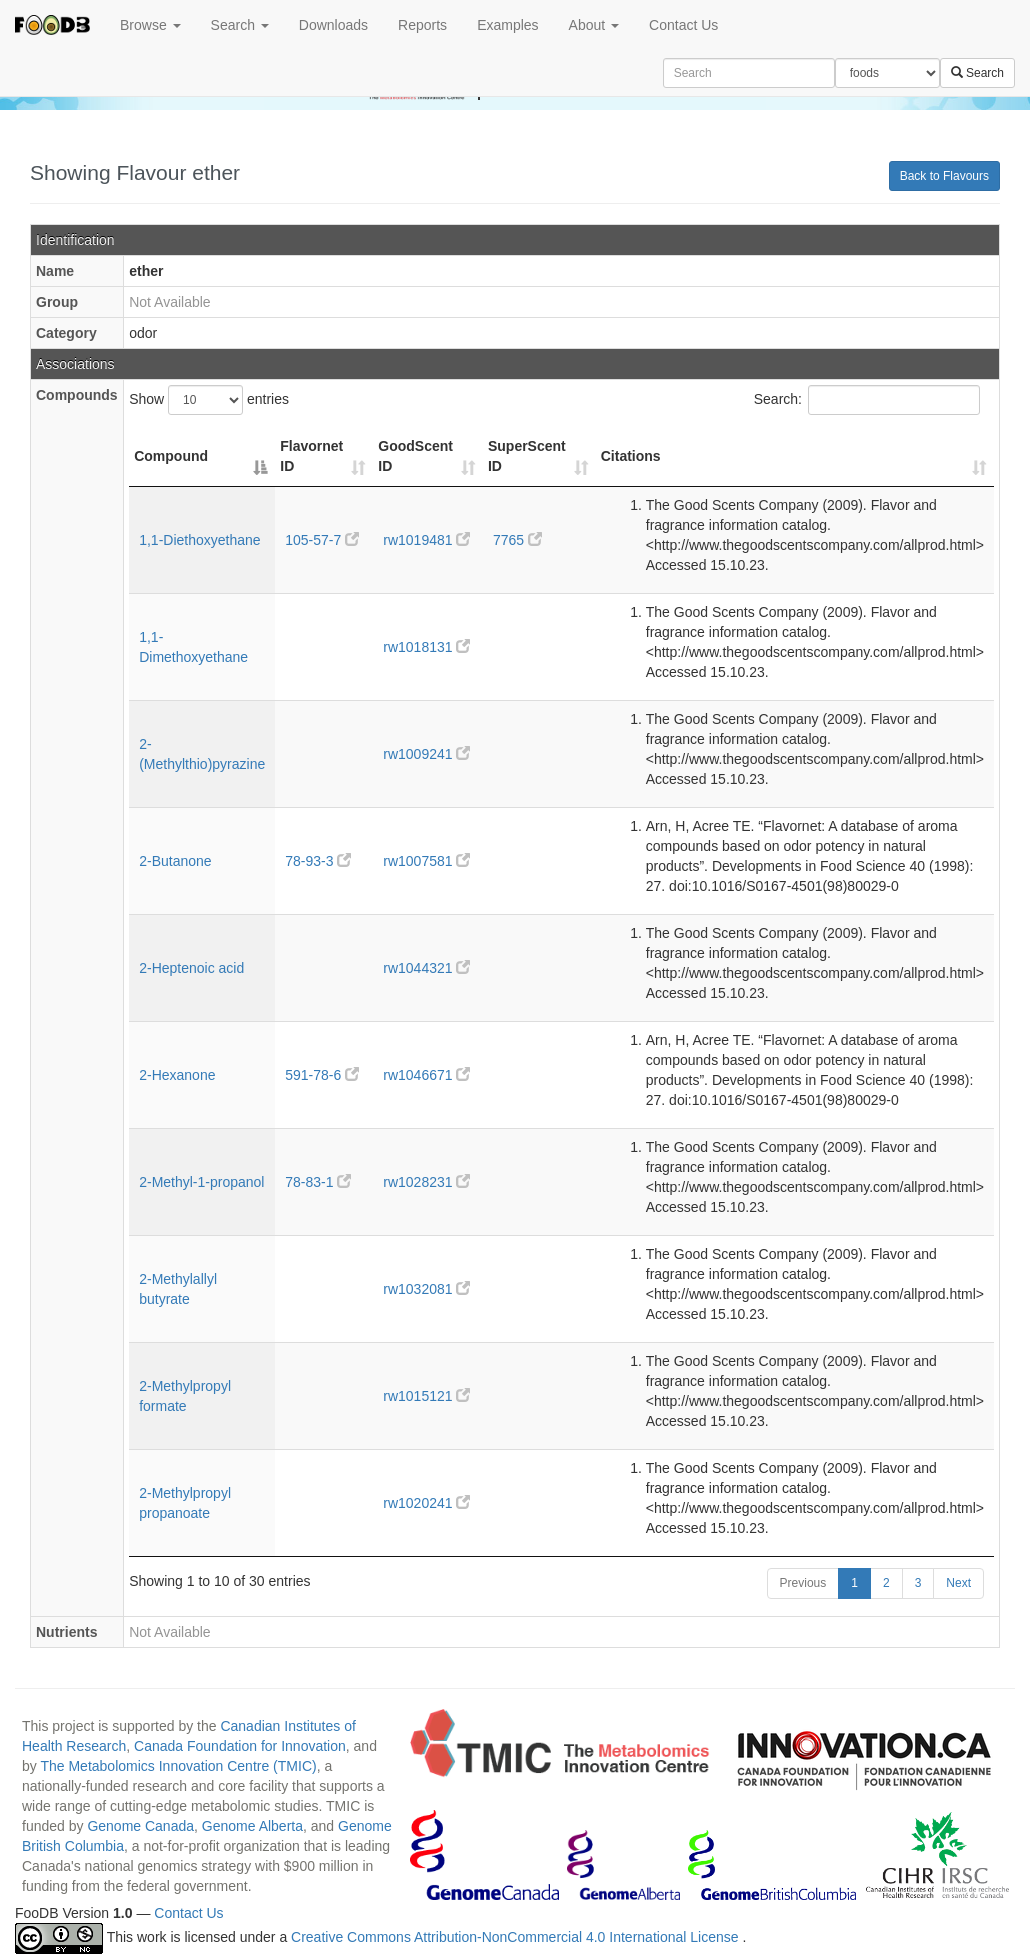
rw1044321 (426, 968)
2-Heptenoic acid (191, 968)
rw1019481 (426, 540)
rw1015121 (426, 1396)
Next (958, 1583)
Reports (422, 25)
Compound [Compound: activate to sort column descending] (171, 456)
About (594, 25)
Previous (803, 1583)
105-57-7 (322, 540)
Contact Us (683, 25)
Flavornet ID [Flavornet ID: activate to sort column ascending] (311, 456)
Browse (150, 25)
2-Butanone (175, 861)
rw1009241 (426, 754)
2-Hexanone (177, 1075)
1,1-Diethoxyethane (199, 540)
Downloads (333, 25)
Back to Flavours (944, 176)
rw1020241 (426, 1503)
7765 (517, 540)
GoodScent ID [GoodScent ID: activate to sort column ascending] (415, 456)
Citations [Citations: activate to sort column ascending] (631, 456)
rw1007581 (426, 861)
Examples (507, 25)
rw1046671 (426, 1075)
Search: (867, 400)
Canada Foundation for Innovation (240, 1746)
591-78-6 (322, 1075)
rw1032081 (426, 1289)
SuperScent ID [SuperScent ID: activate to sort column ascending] (527, 456)
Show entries (209, 400)
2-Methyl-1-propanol (201, 1182)
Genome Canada (140, 1826)
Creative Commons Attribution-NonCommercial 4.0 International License (516, 1938)
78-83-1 (318, 1182)
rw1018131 (426, 647)
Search (240, 25)
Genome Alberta (252, 1826)
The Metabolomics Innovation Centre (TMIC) (178, 1766)
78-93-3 (318, 861)
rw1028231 (426, 1182)
